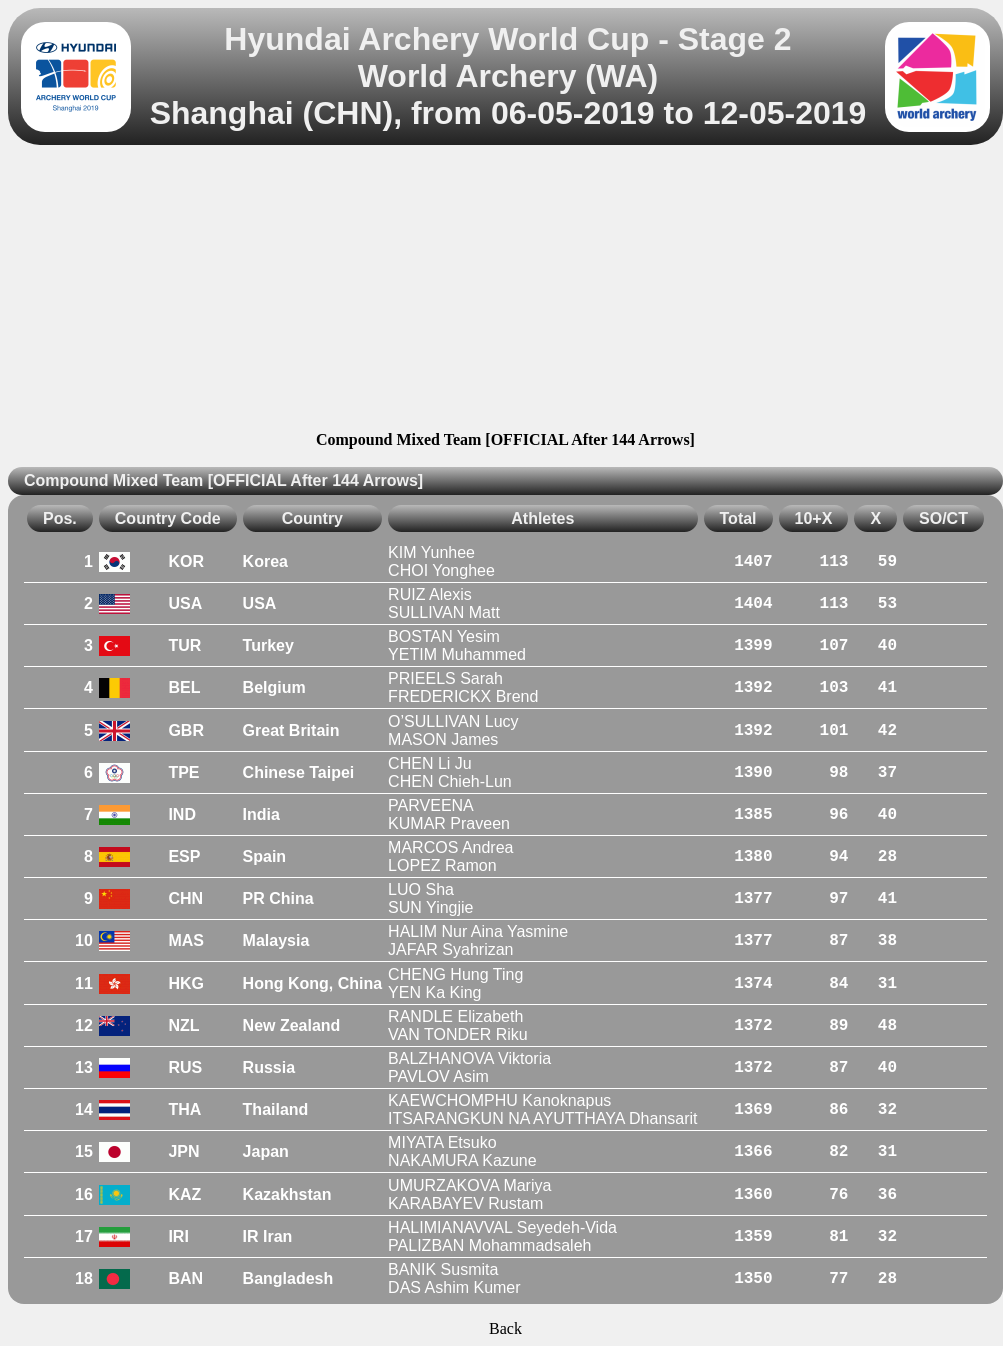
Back (505, 1328)
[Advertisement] (505, 291)
